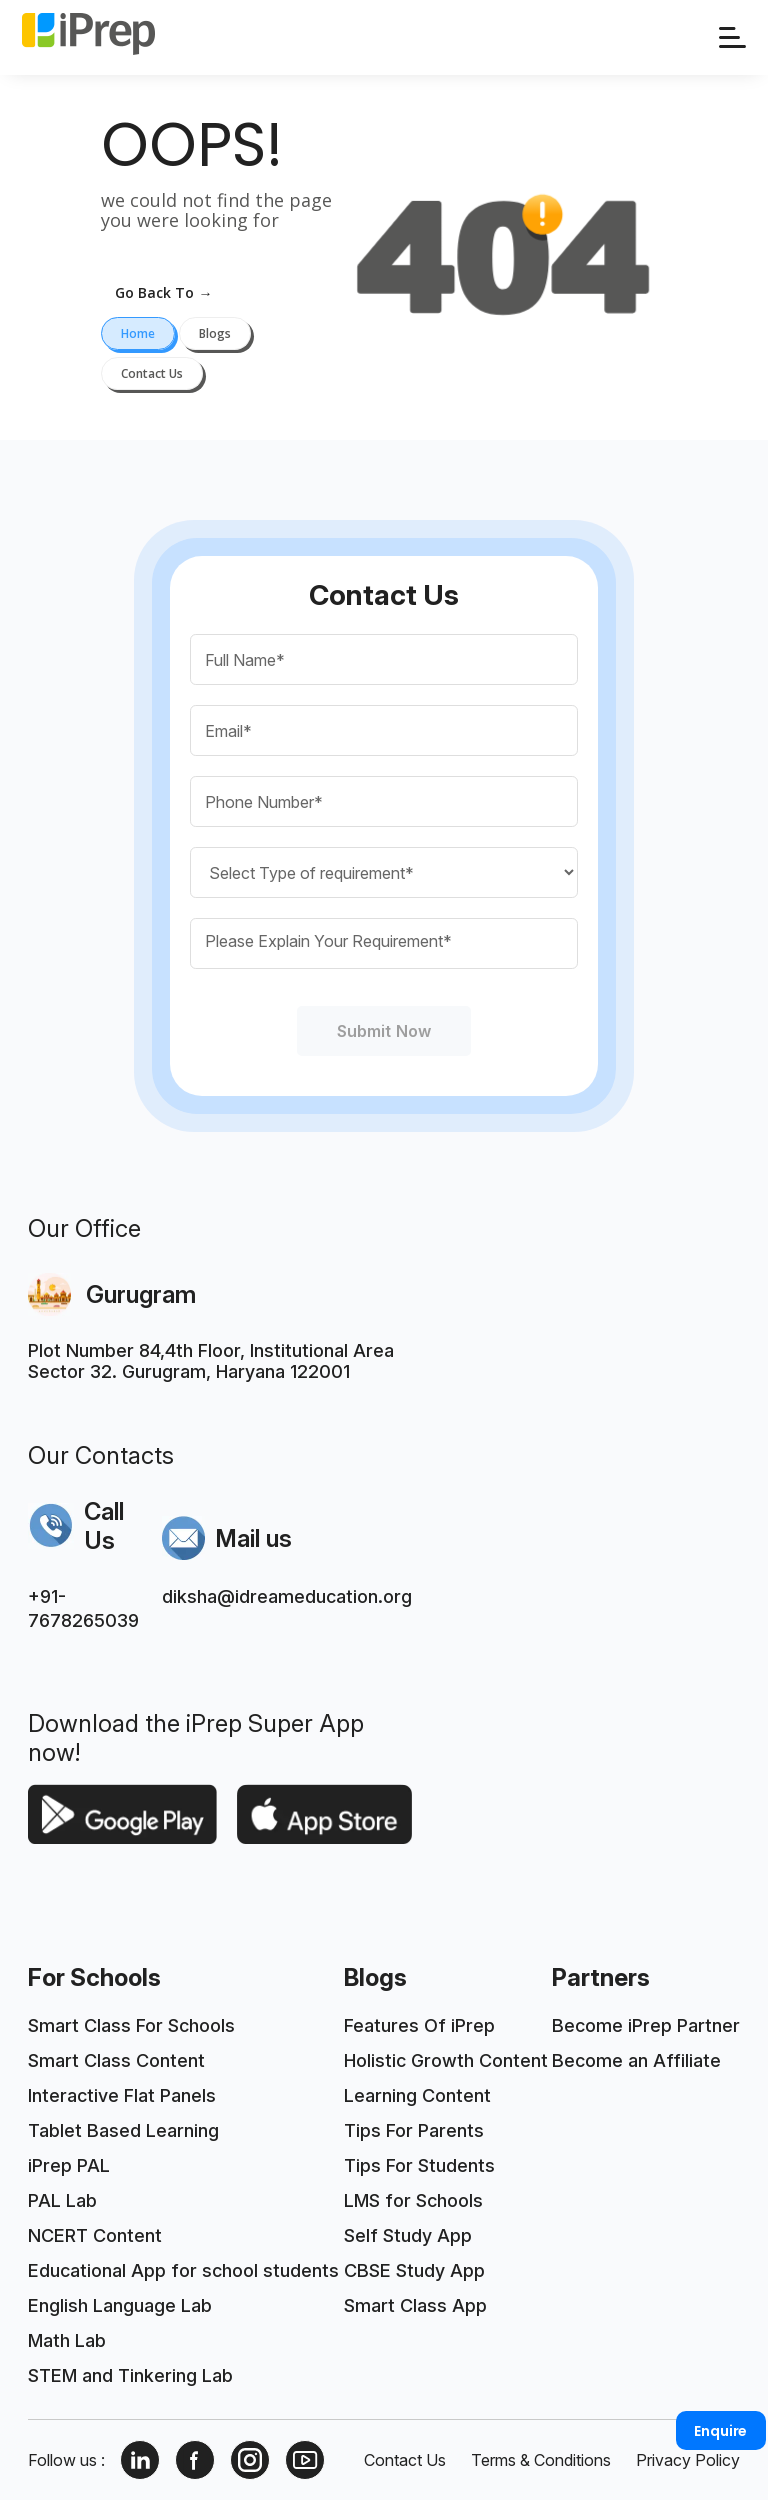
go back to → (163, 292)
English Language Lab (120, 2305)
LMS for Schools (413, 2200)
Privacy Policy (688, 2460)
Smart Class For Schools (131, 2025)
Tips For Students (419, 2165)
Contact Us (405, 2460)
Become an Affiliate (636, 2060)
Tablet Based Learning (123, 2130)
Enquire (720, 2431)
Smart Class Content (116, 2060)
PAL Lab (62, 2200)
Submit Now (384, 1031)
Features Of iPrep (419, 2025)
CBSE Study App (414, 2270)
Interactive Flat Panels (122, 2095)
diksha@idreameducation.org (287, 1596)
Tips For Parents (414, 2130)
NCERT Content (95, 2235)
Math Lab (67, 2340)
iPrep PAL (69, 2165)
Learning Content (417, 2095)
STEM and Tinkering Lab (130, 2375)
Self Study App (408, 2235)
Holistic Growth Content (446, 2060)
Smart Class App (415, 2305)
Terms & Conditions (541, 2460)
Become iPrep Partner (646, 2025)
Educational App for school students (183, 2270)
